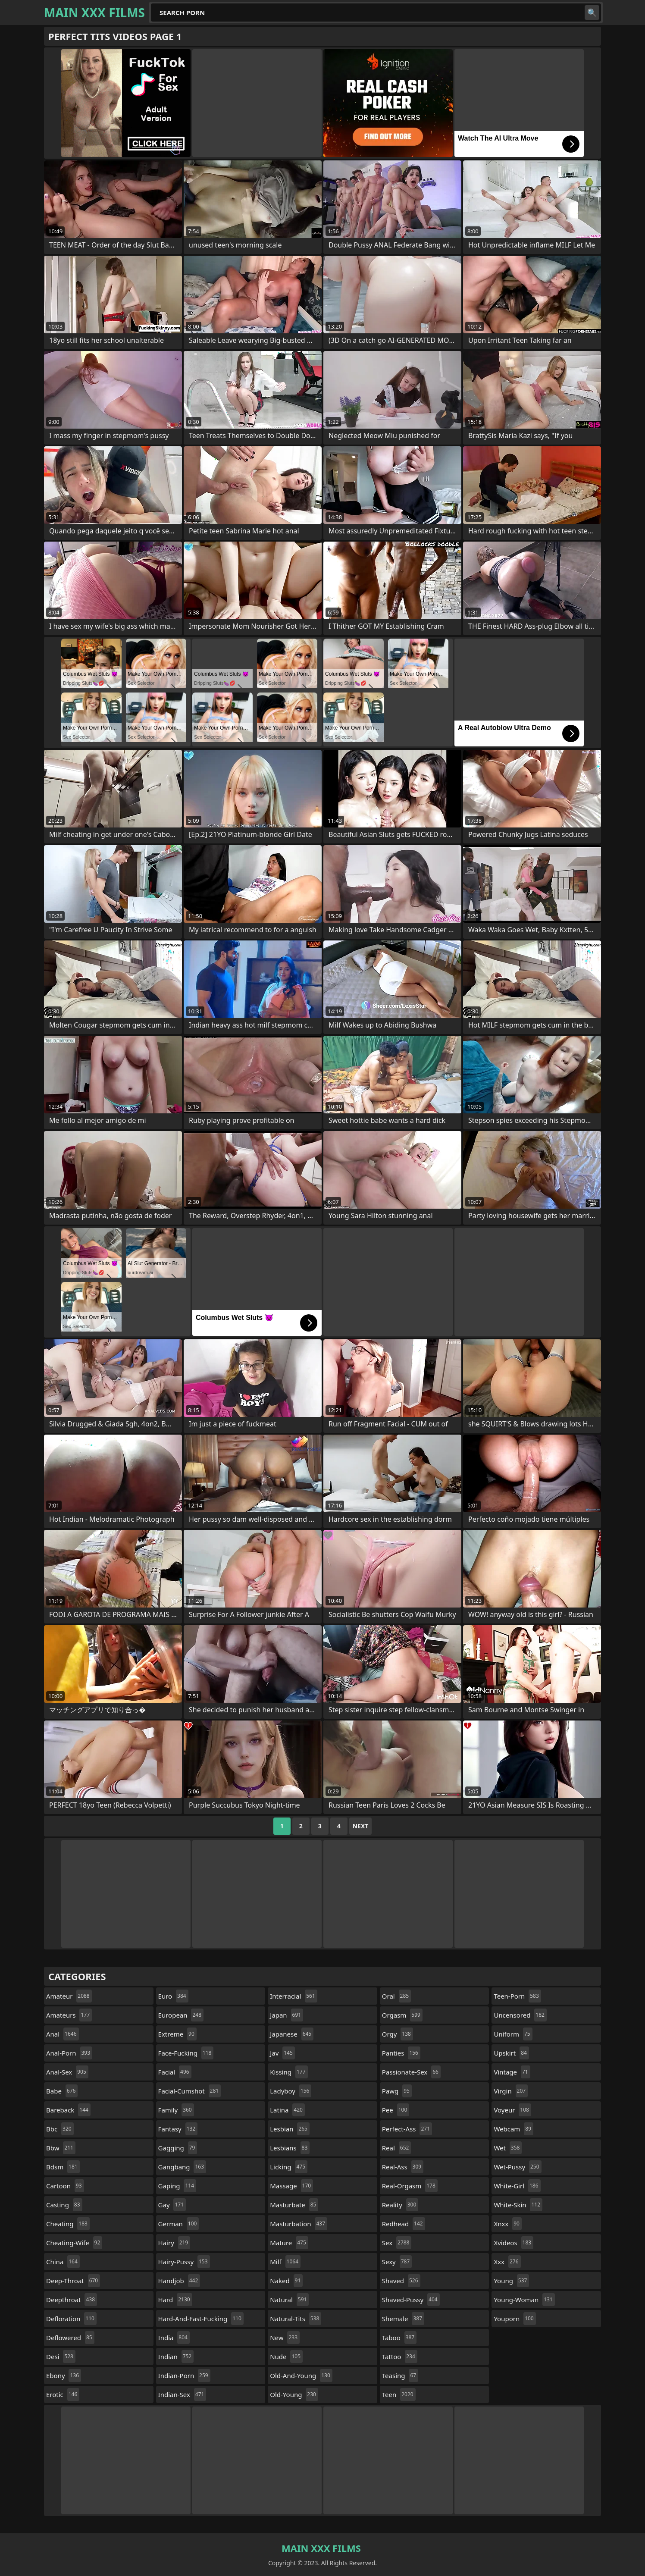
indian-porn (184, 2375)
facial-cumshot (189, 2090)
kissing (288, 2071)
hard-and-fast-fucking (201, 2318)
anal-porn (69, 2052)
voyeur (512, 2109)
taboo (399, 2337)
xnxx (508, 2223)
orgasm (402, 2015)
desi (60, 2356)
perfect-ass (407, 2128)
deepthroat (71, 2299)
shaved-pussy (411, 2299)
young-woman (524, 2299)
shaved (401, 2280)
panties (401, 2052)
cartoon (65, 2185)
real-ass (402, 2166)
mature (289, 2242)
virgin (511, 2090)
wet (508, 2147)
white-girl (517, 2185)
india (174, 2337)
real (396, 2147)
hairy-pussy (184, 2261)
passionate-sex (411, 2071)
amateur (69, 1996)
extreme (177, 2034)
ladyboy (290, 2090)
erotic (62, 2394)
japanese (291, 2034)
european (181, 2015)
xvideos (513, 2242)
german (178, 2223)
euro (173, 1996)
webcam (513, 2128)
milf (285, 2261)
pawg (397, 2090)
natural (289, 2299)
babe (62, 2090)
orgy (397, 2034)
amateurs (69, 2015)
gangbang (182, 2166)
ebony (63, 2375)
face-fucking (186, 2052)
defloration (71, 2318)
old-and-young (301, 2375)
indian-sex (182, 2394)
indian (176, 2356)
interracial (293, 1996)
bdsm (63, 2166)
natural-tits (295, 2318)
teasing (400, 2375)
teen (399, 2394)
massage (291, 2185)
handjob (179, 2280)
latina (287, 2109)
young (511, 2280)
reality (400, 2204)
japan (286, 2015)
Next (361, 1826)
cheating (68, 2223)
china (63, 2261)
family (176, 2109)
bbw (60, 2147)
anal (62, 2034)
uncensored (520, 2015)
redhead (403, 2223)
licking (288, 2166)
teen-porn (517, 1996)
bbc (60, 2128)
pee (396, 2109)
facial (174, 2071)
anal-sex (67, 2071)
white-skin (518, 2204)
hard (175, 2299)
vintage (512, 2071)
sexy (397, 2261)
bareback (68, 2109)
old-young (294, 2394)
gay (172, 2204)
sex (397, 2242)
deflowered (70, 2337)
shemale (403, 2318)
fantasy (178, 2128)
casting (64, 2204)
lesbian (290, 2128)
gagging (177, 2147)
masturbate (294, 2204)
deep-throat (73, 2280)
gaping (177, 2185)
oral (396, 1996)
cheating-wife (74, 2242)
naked (286, 2280)
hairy (174, 2242)
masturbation (298, 2223)
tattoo (399, 2356)
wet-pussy (517, 2166)
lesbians (290, 2147)
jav (282, 2052)
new (285, 2337)
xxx (507, 2261)
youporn (514, 2318)
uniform (513, 2034)
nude (286, 2356)
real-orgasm (410, 2185)
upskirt (511, 2052)
